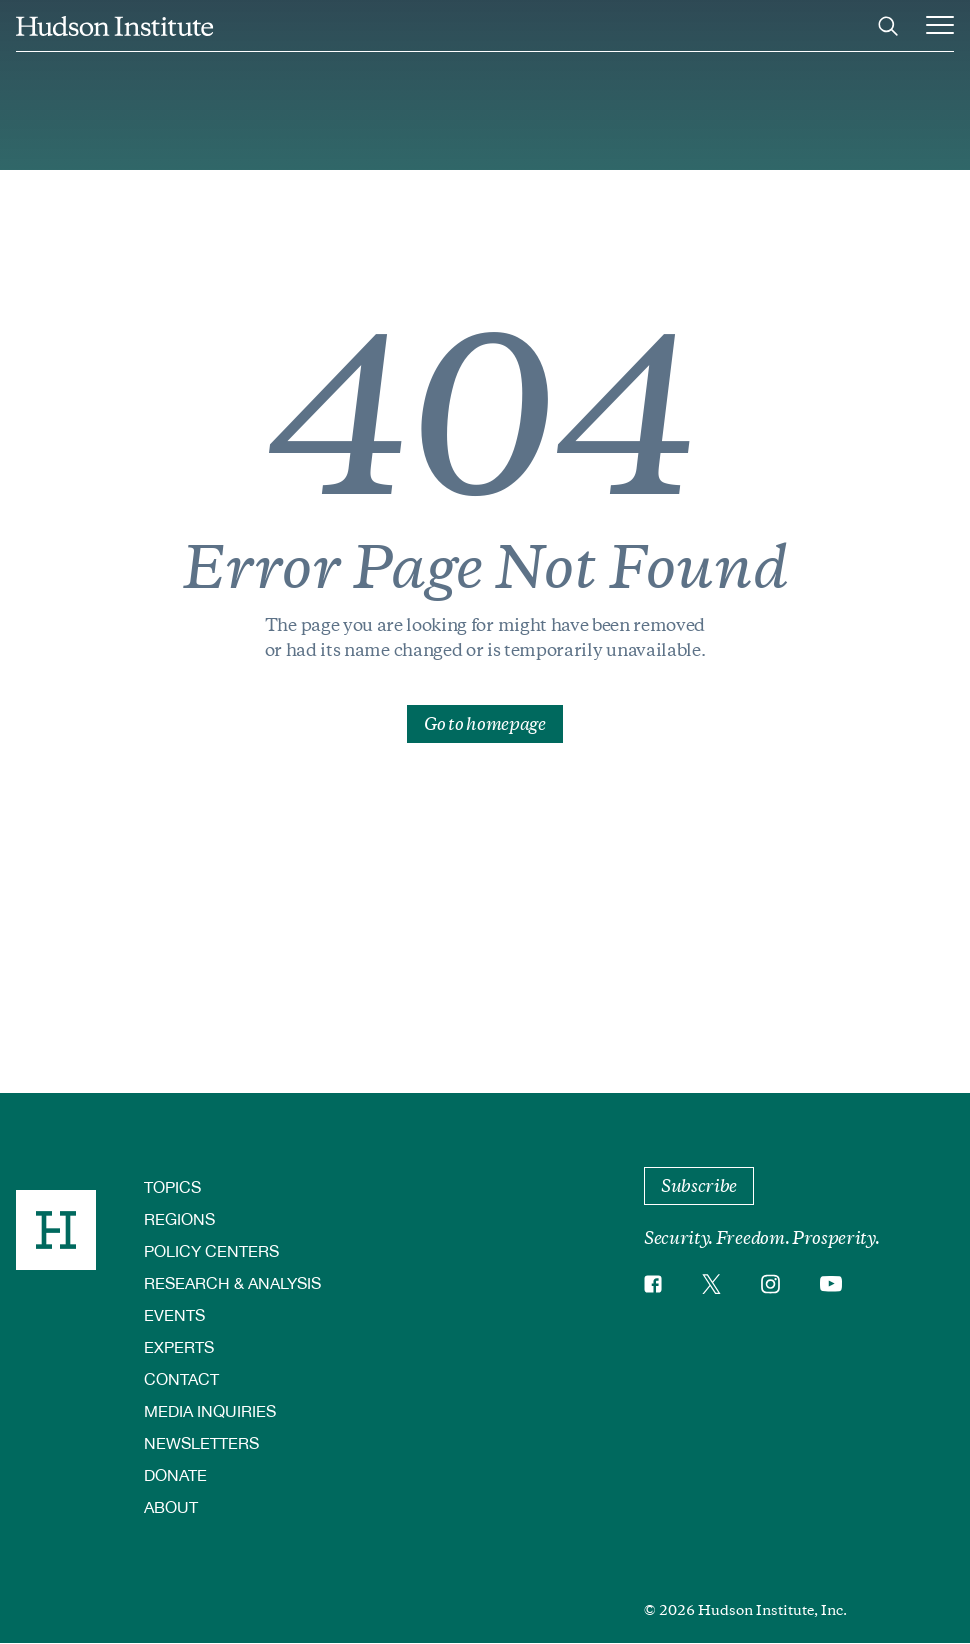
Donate (175, 1474)
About (171, 1506)
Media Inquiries (210, 1410)
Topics (172, 1186)
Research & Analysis (232, 1282)
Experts (179, 1346)
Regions (179, 1218)
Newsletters (201, 1442)
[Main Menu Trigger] (940, 26)
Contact (181, 1378)
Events (174, 1314)
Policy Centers (211, 1250)
